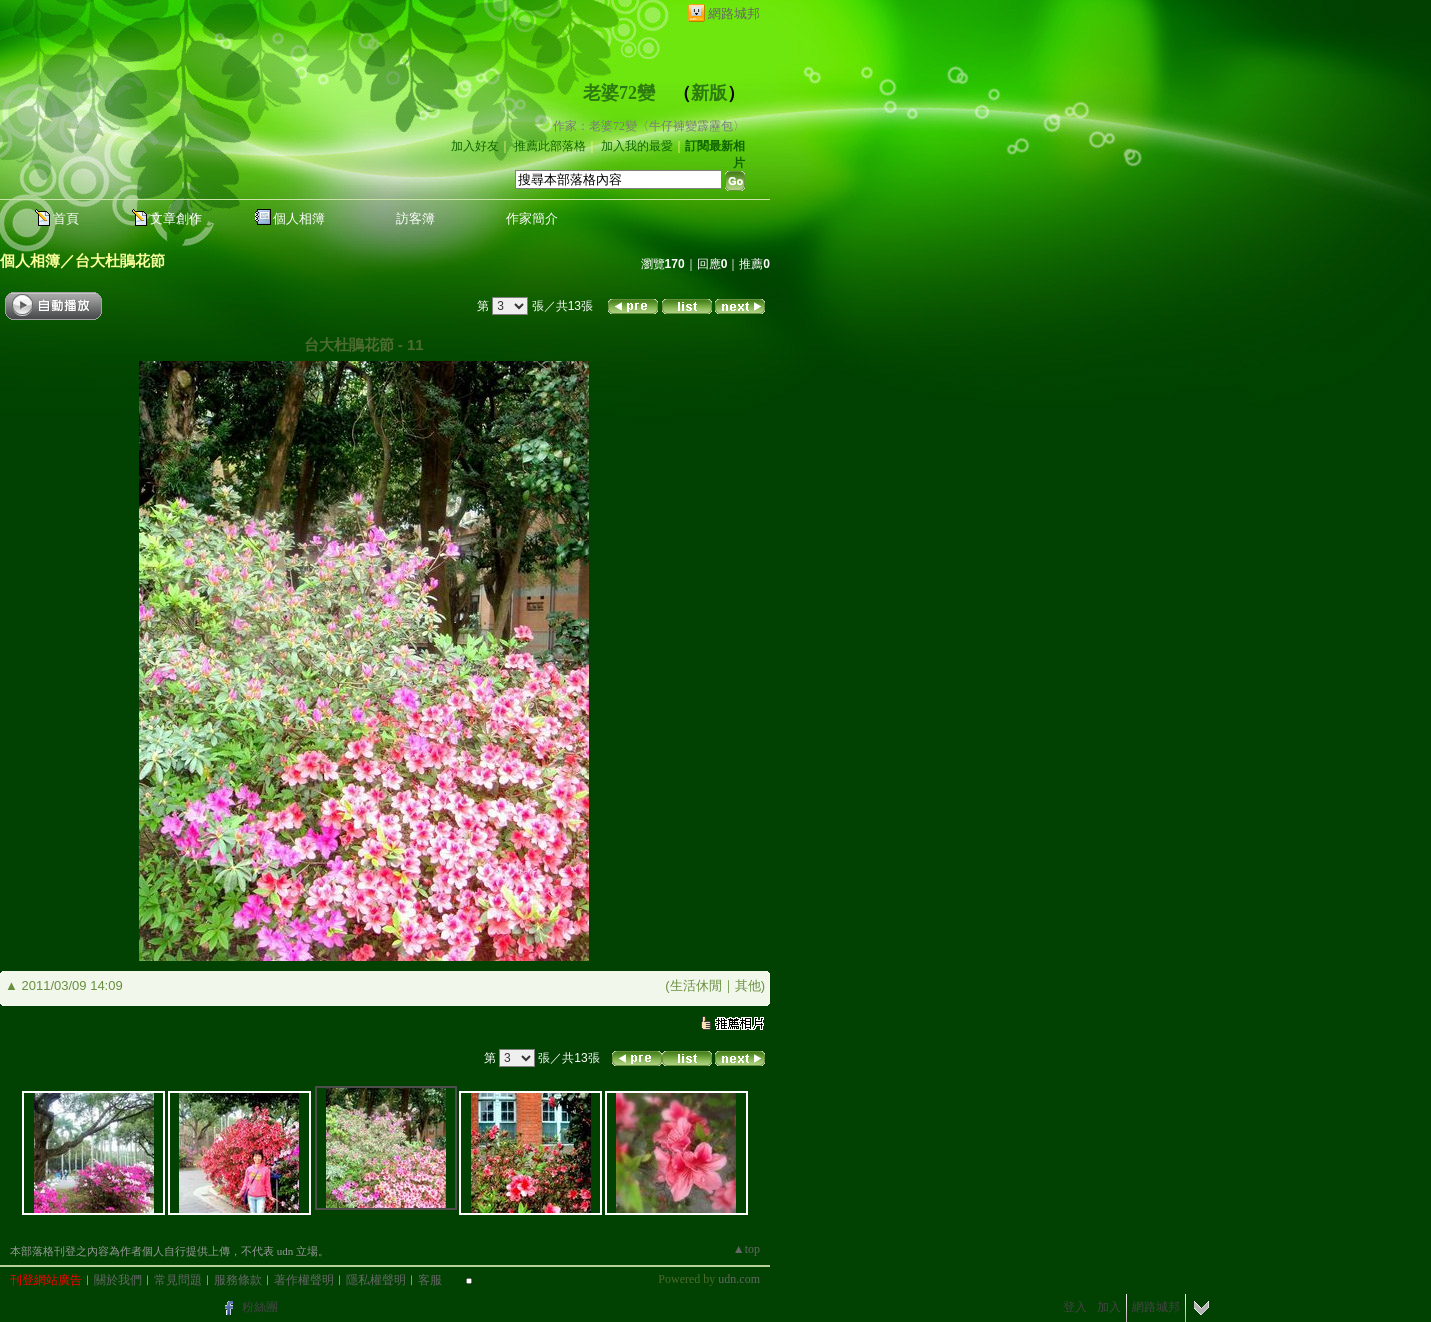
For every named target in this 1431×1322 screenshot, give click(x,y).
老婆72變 (619, 93)
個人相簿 (299, 218)
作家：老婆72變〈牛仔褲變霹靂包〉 (649, 126)
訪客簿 (415, 218)
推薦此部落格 (550, 146)
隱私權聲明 (376, 1280)
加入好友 (475, 146)
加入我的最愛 (637, 146)
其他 (748, 985)
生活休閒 (696, 985)
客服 (430, 1280)
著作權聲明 (304, 1280)
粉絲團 (260, 1307)
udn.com (739, 1279)
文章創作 (176, 218)
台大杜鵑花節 (120, 260)
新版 (709, 93)
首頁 (66, 218)
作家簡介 (532, 218)
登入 (1075, 1307)
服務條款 (238, 1280)
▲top (746, 1249)
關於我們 (118, 1280)
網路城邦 (734, 13)
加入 (1109, 1307)
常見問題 (178, 1280)
